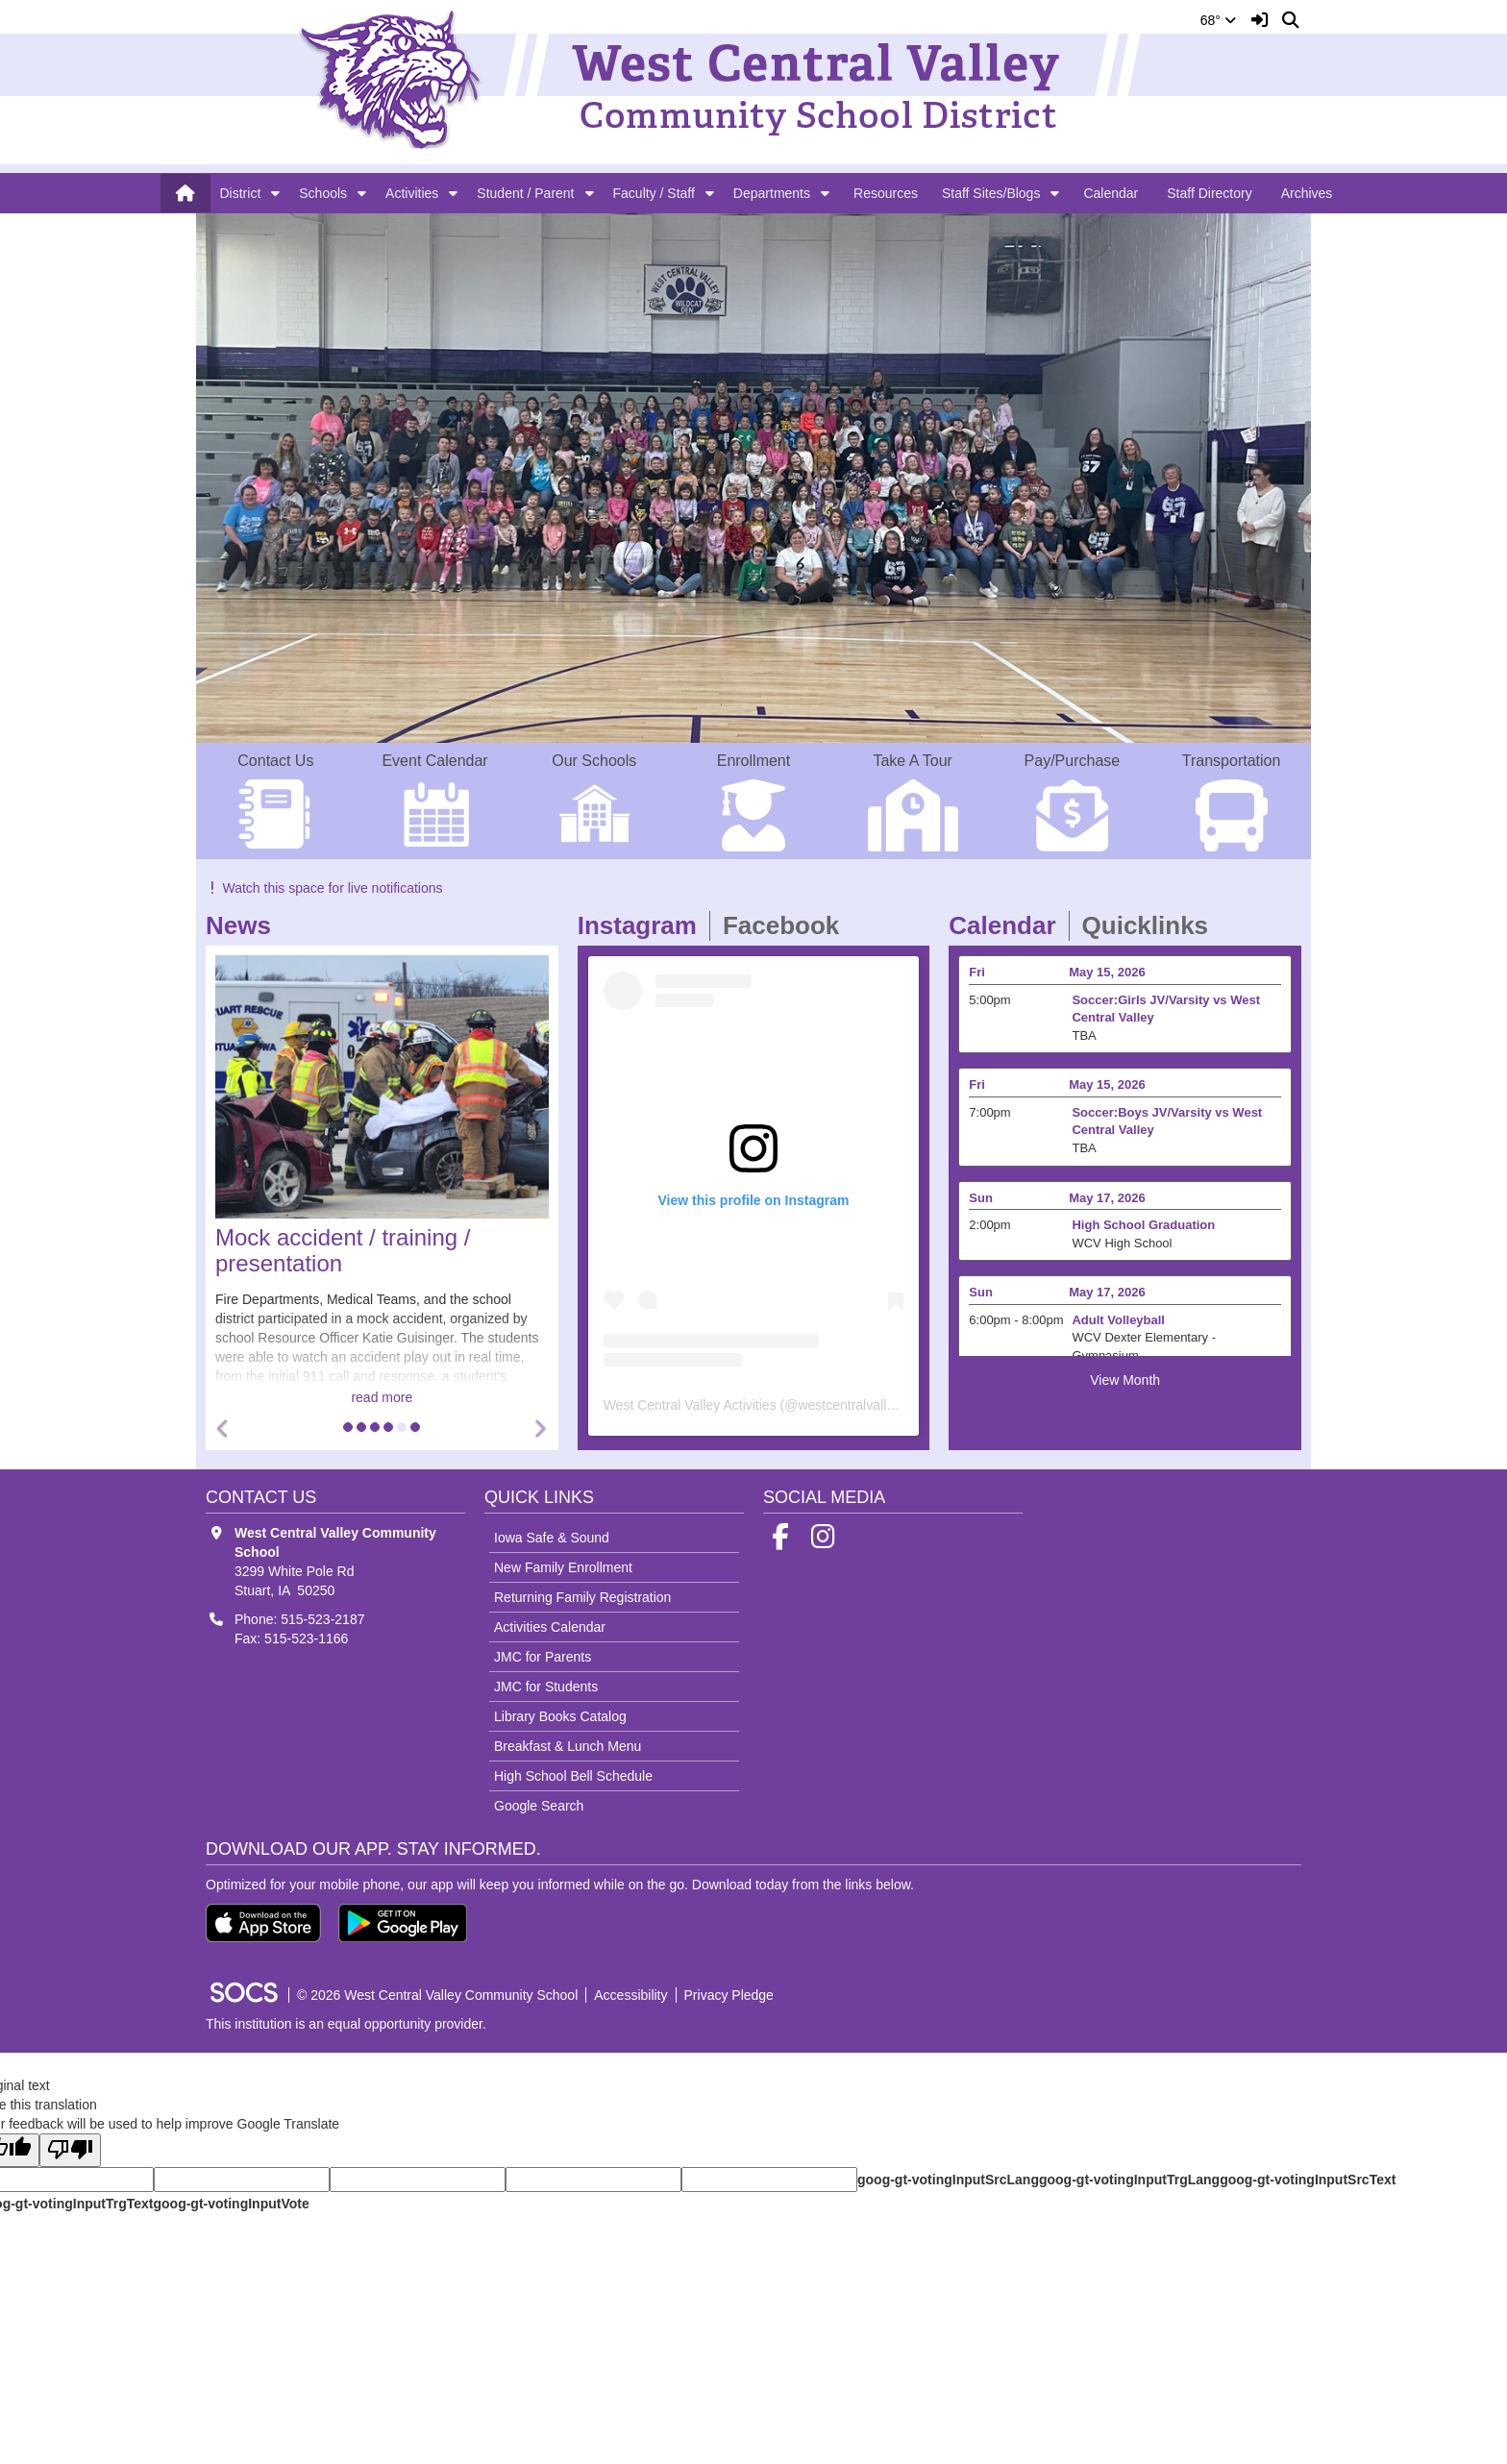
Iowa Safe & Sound (551, 1537)
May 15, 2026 (1107, 972)
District (240, 193)
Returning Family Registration (582, 1597)
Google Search (538, 1805)
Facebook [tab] (787, 925)
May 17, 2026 (1107, 1198)
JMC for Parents (542, 1656)
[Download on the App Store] (263, 1923)
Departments (771, 193)
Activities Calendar (549, 1627)
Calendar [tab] (1008, 925)
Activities (411, 193)
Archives (1307, 193)
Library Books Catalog (560, 1716)
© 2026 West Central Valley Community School (437, 1995)
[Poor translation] (70, 2150)
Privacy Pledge (729, 1995)
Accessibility (630, 1995)
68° (1218, 20)
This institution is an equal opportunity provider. (346, 2024)
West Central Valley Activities (690, 1405)
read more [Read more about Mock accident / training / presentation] (381, 1397)
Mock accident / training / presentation (342, 1249)
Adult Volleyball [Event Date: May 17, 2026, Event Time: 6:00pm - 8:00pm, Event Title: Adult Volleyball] (1118, 1320)
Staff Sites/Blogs (991, 193)
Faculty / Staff (654, 193)
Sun (981, 1198)
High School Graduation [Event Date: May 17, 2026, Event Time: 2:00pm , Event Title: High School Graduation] (1143, 1225)
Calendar (1110, 193)
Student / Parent (525, 193)
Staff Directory (1209, 193)
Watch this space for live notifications (324, 888)
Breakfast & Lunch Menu (567, 1746)
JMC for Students (546, 1686)
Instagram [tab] (643, 925)
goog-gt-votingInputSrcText (1308, 2179)
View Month (1125, 1380)
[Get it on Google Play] (402, 1923)
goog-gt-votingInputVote (231, 2203)
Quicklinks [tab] (1152, 925)
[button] (275, 193)
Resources (885, 193)
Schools (323, 193)
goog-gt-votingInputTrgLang (1129, 2179)
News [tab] (245, 925)
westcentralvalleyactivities (874, 1405)
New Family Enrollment (563, 1567)
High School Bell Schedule (573, 1776)
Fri (977, 972)
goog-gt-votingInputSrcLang (948, 2179)
